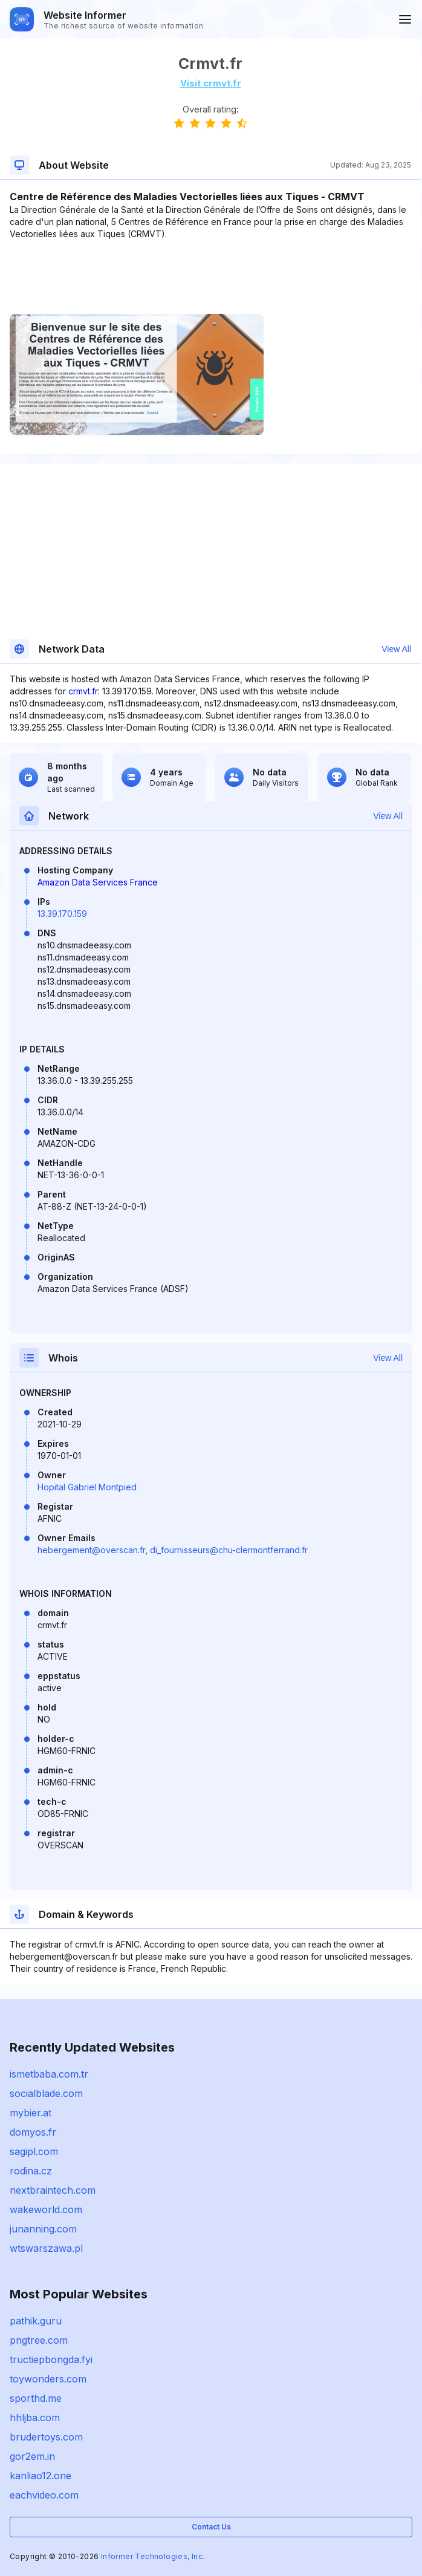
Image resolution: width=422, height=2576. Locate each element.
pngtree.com (39, 2340)
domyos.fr (33, 2132)
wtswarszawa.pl (46, 2248)
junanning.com (43, 2229)
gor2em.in (32, 2456)
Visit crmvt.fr (210, 83)
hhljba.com (35, 2417)
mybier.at (30, 2113)
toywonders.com (48, 2379)
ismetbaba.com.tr (49, 2074)
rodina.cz (31, 2171)
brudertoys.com (46, 2437)
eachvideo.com (44, 2495)
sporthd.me (36, 2398)
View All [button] (396, 649)
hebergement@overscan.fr (91, 1550)
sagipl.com (34, 2151)
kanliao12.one (40, 2476)
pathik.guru (36, 2321)
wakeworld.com (46, 2209)
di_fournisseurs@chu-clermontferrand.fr (229, 1550)
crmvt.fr (83, 691)
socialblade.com (46, 2093)
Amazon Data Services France (97, 882)
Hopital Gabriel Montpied (87, 1487)
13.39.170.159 (62, 913)
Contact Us (211, 2526)
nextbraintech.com (53, 2190)
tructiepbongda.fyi (51, 2359)
